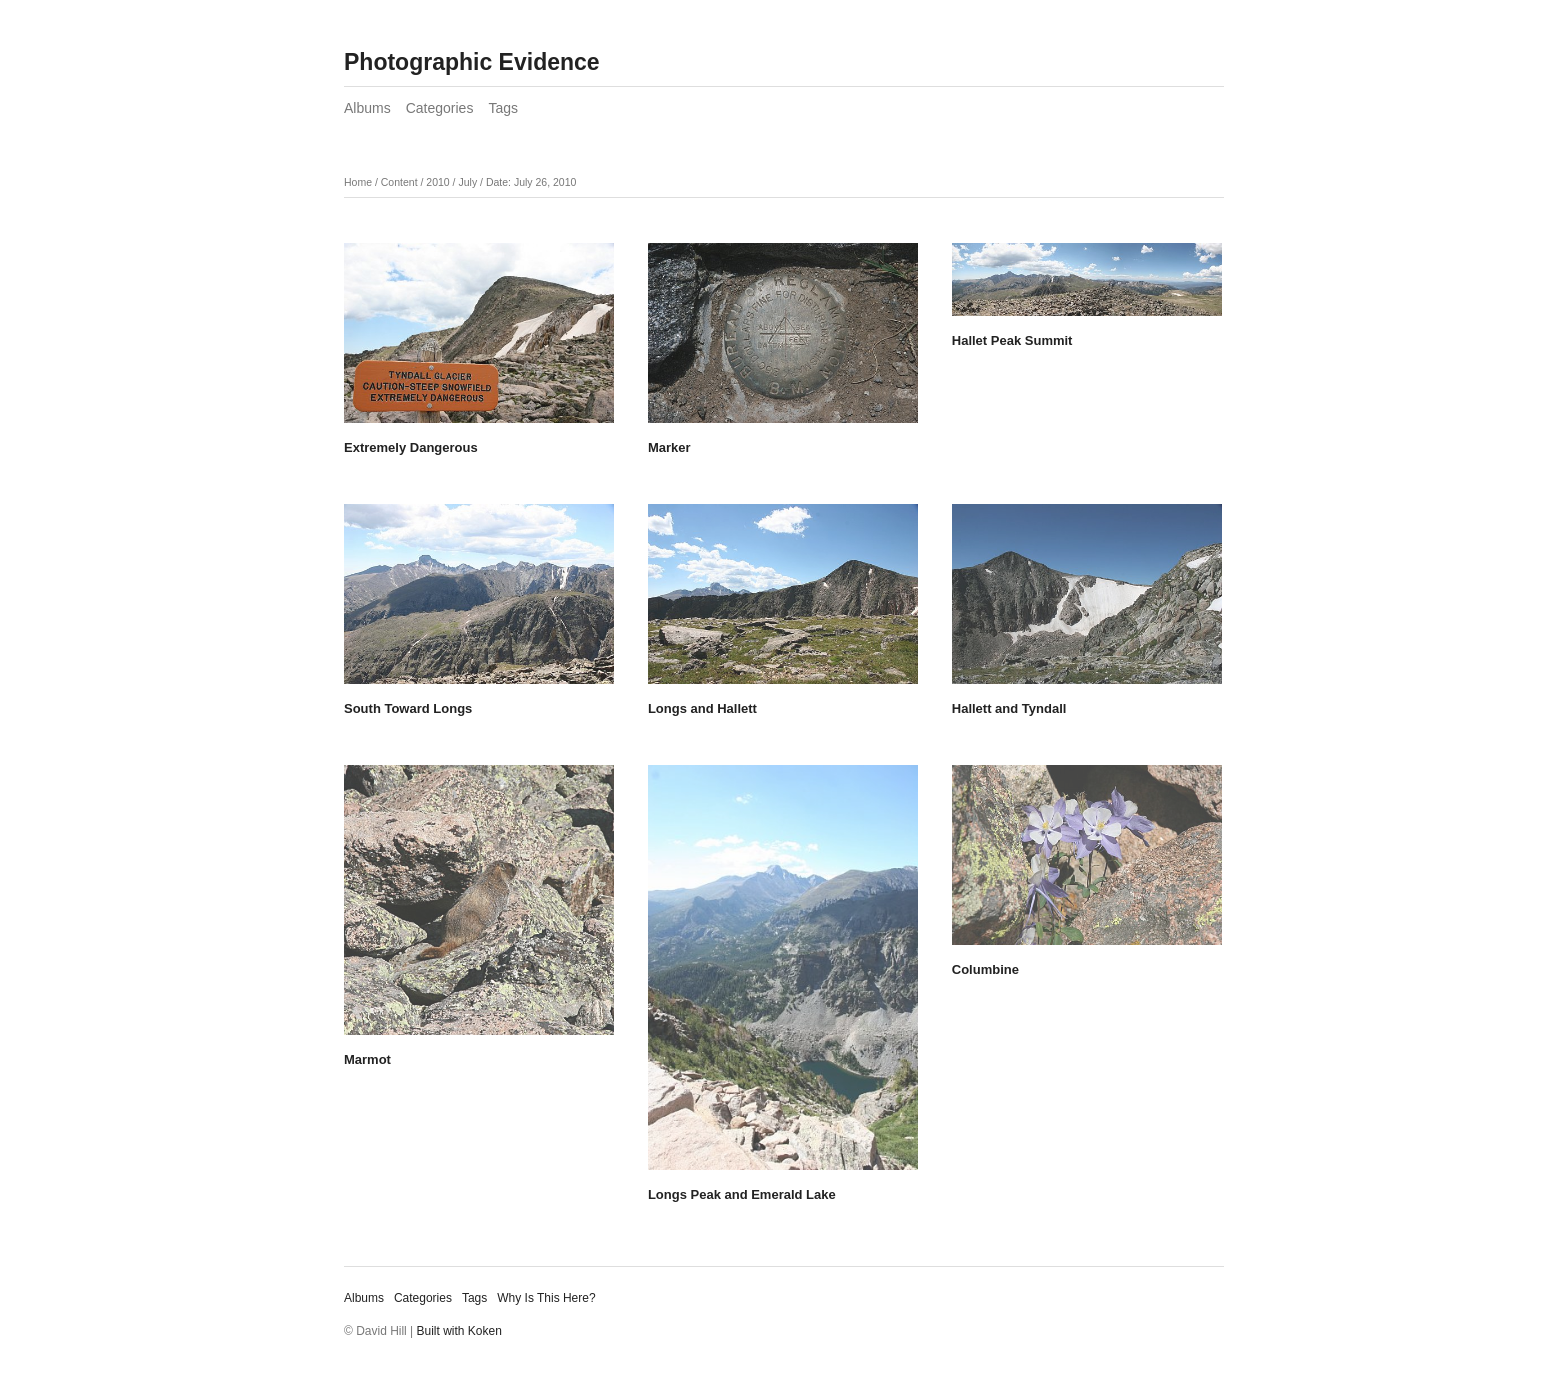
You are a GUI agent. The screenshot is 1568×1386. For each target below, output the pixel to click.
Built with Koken (459, 1331)
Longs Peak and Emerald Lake (742, 1194)
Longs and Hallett (702, 708)
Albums (367, 108)
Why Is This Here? (546, 1298)
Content (399, 182)
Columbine (985, 969)
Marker (669, 447)
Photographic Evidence (472, 62)
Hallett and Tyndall (1009, 708)
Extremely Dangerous (411, 447)
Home (358, 182)
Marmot (367, 1059)
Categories (440, 108)
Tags (503, 108)
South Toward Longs (408, 708)
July (467, 182)
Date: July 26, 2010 (531, 182)
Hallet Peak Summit (1012, 340)
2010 (437, 182)
